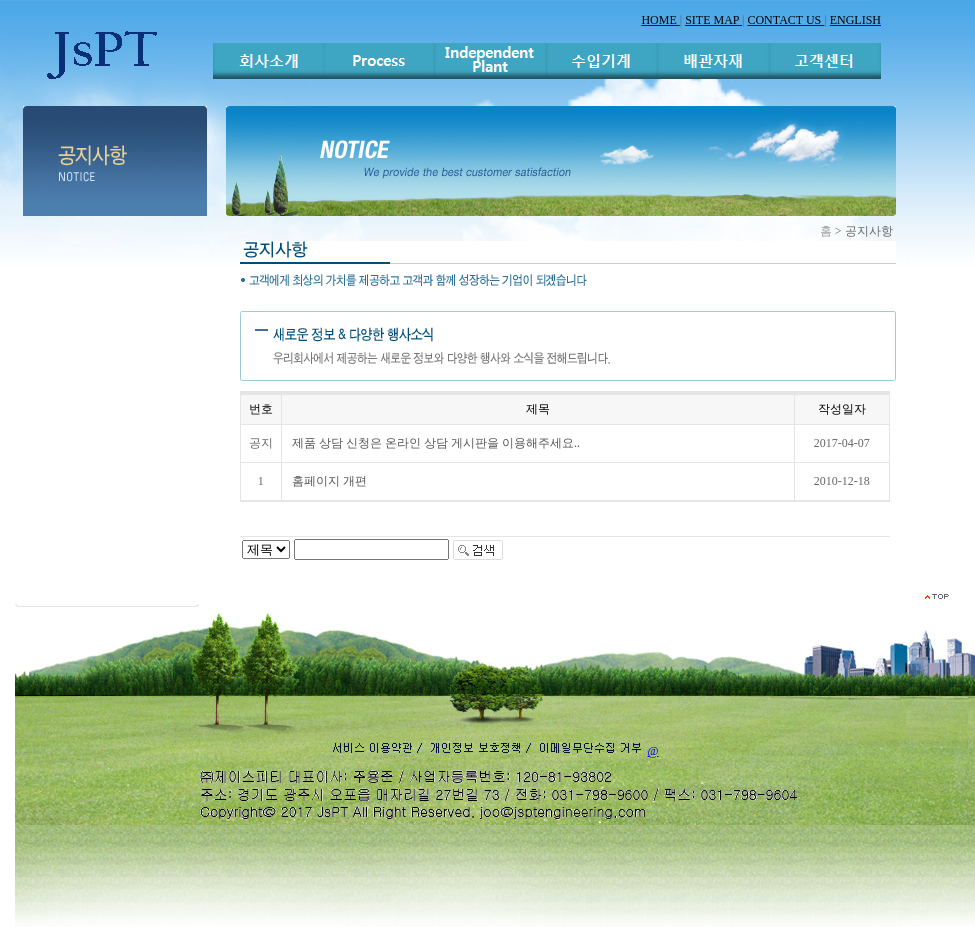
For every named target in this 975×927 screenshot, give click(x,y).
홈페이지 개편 (329, 481)
